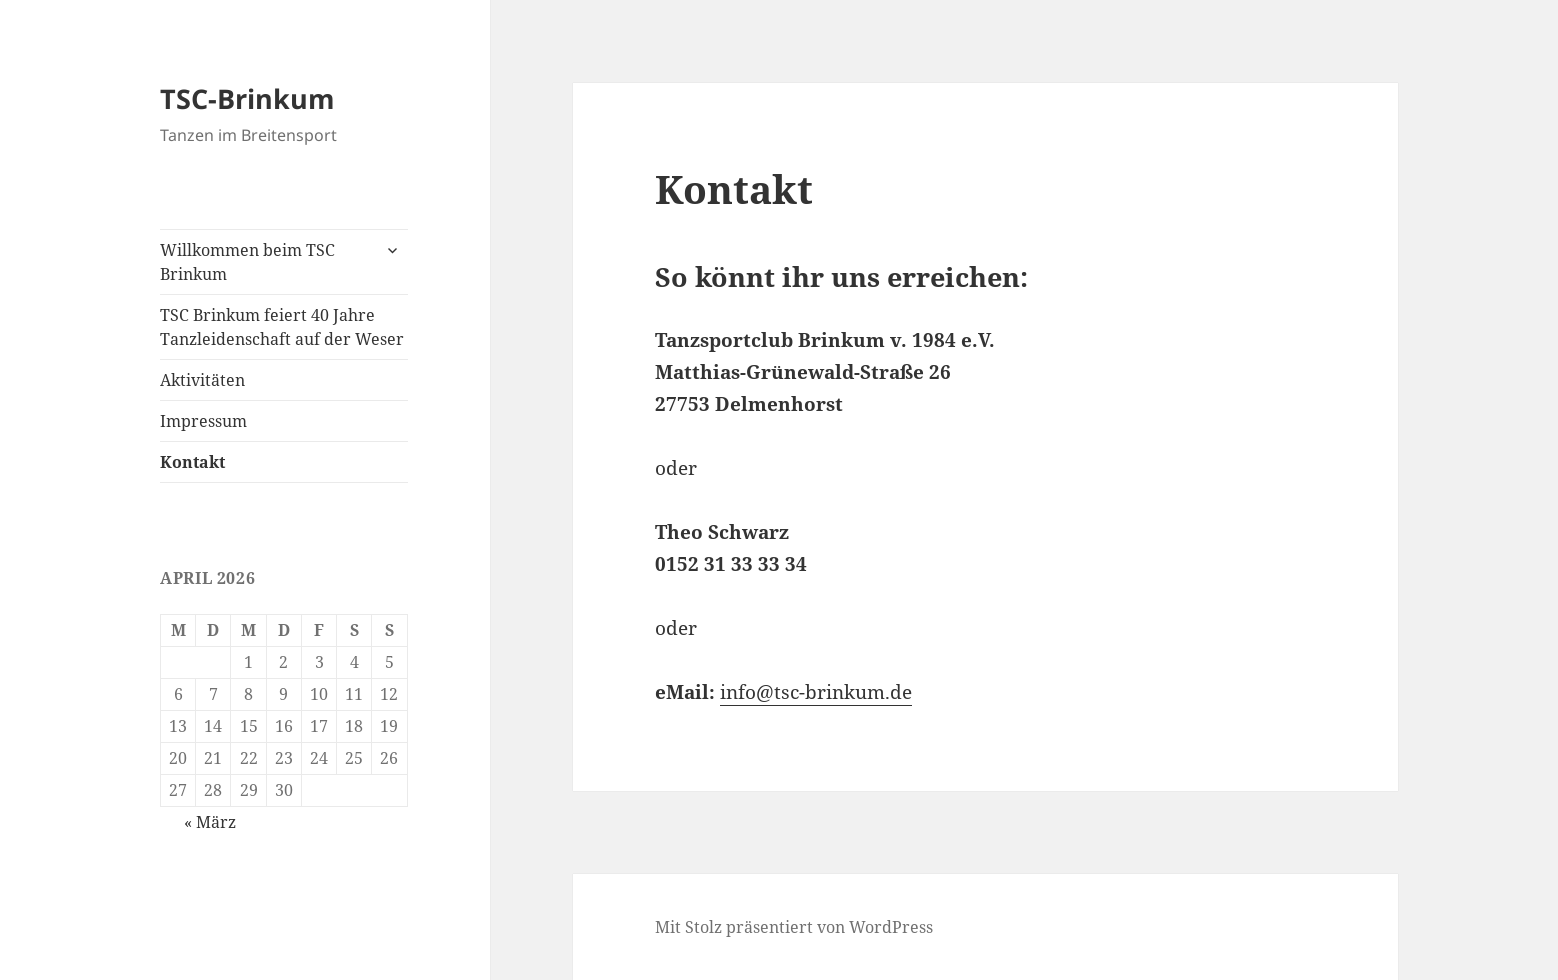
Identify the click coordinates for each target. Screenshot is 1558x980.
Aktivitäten (202, 380)
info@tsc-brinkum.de (816, 692)
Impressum (203, 421)
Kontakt (192, 462)
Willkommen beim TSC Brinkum (247, 262)
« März (210, 822)
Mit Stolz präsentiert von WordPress (794, 927)
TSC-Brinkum (247, 98)
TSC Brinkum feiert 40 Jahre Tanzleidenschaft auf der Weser (282, 327)
